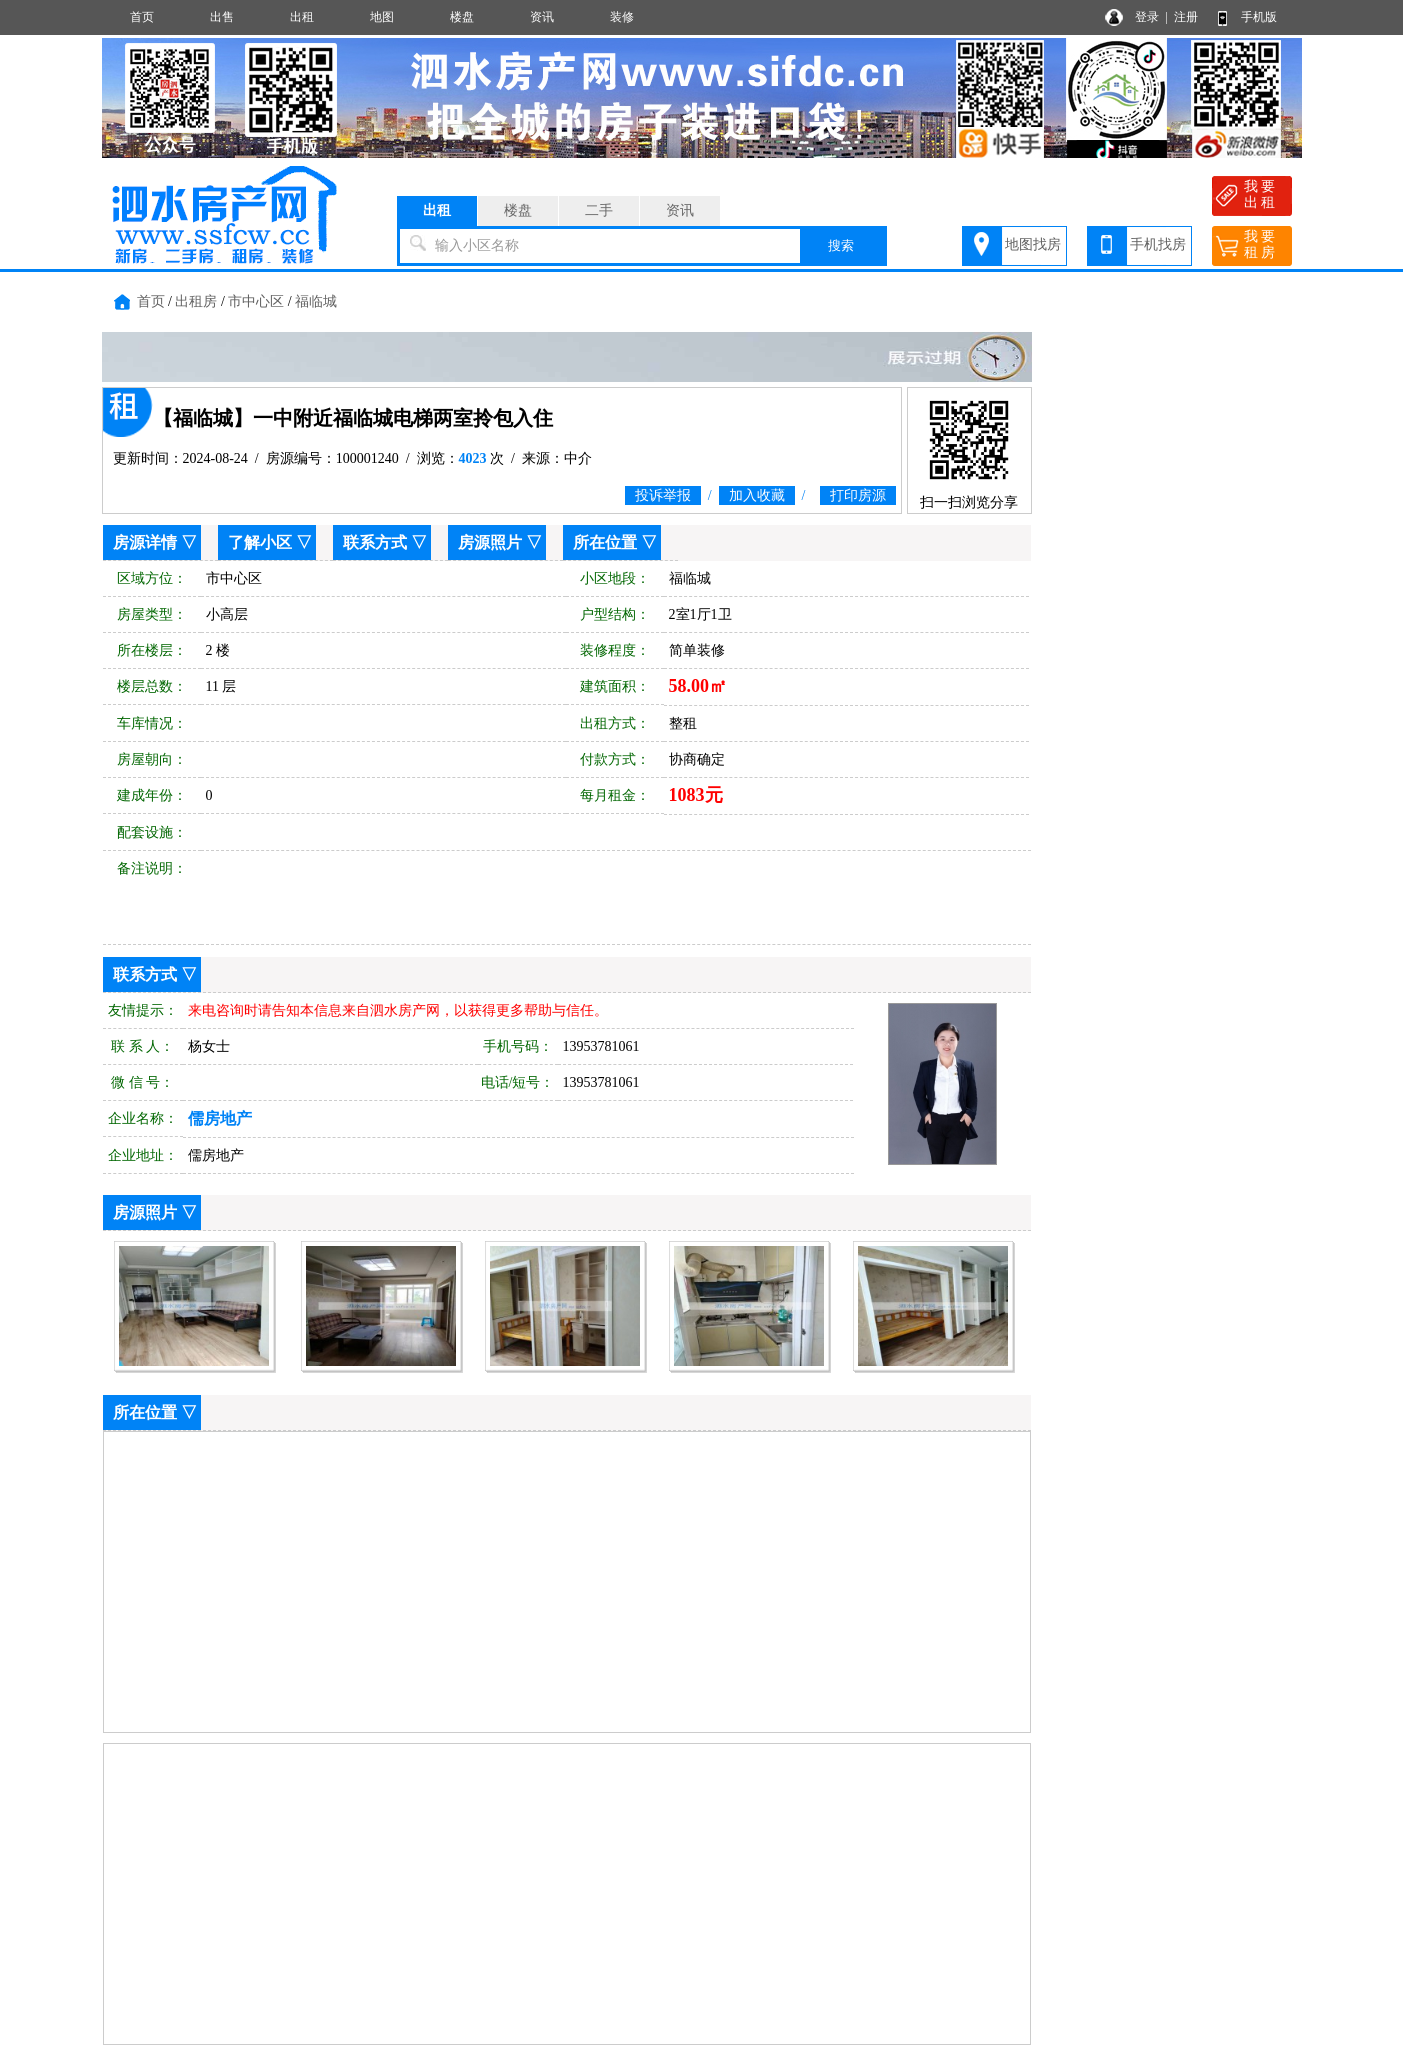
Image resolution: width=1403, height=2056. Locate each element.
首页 (142, 17)
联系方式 (375, 542)
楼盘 (462, 17)
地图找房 (1033, 244)
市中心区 (256, 301)
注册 (1186, 17)
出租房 (196, 301)
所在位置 (605, 542)
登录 (1147, 17)
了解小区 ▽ (270, 542)
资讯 (542, 17)
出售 (222, 17)
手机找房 (1158, 244)
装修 (622, 17)
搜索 (841, 245)
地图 (382, 17)
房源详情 (145, 542)
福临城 (316, 301)
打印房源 (858, 495)
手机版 (1259, 17)
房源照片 (490, 542)
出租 (302, 17)
